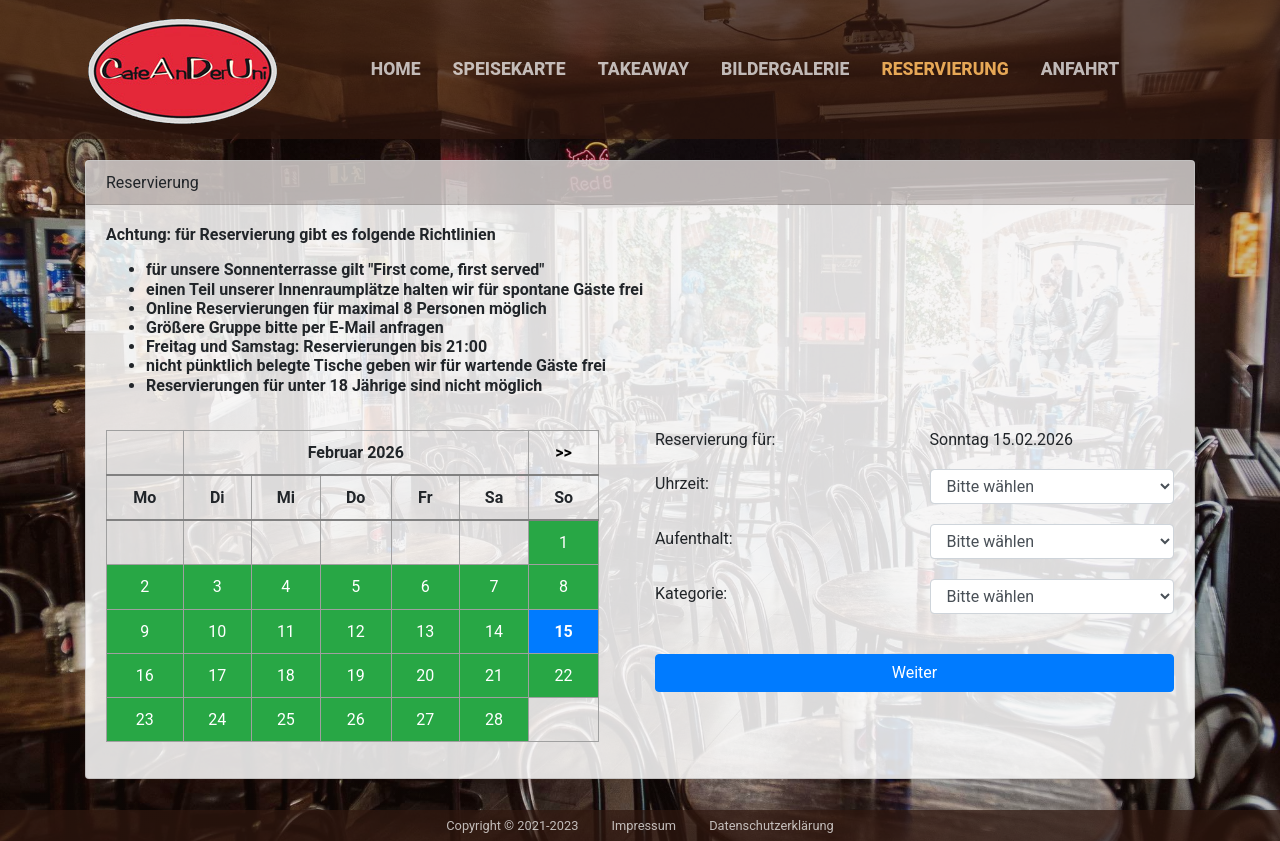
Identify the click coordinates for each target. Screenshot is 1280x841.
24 (217, 719)
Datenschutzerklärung (771, 825)
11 (286, 631)
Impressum (644, 825)
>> (563, 452)
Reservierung (944, 69)
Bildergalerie (785, 69)
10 (217, 631)
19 (356, 675)
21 (494, 675)
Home (396, 69)
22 (564, 675)
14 (494, 631)
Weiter (914, 672)
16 (145, 675)
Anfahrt (1080, 69)
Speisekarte (509, 69)
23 (145, 719)
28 (494, 719)
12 (356, 631)
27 (425, 719)
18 (286, 675)
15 (563, 631)
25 (286, 719)
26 (356, 719)
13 (425, 631)
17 (217, 675)
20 (425, 675)
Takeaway (643, 69)
